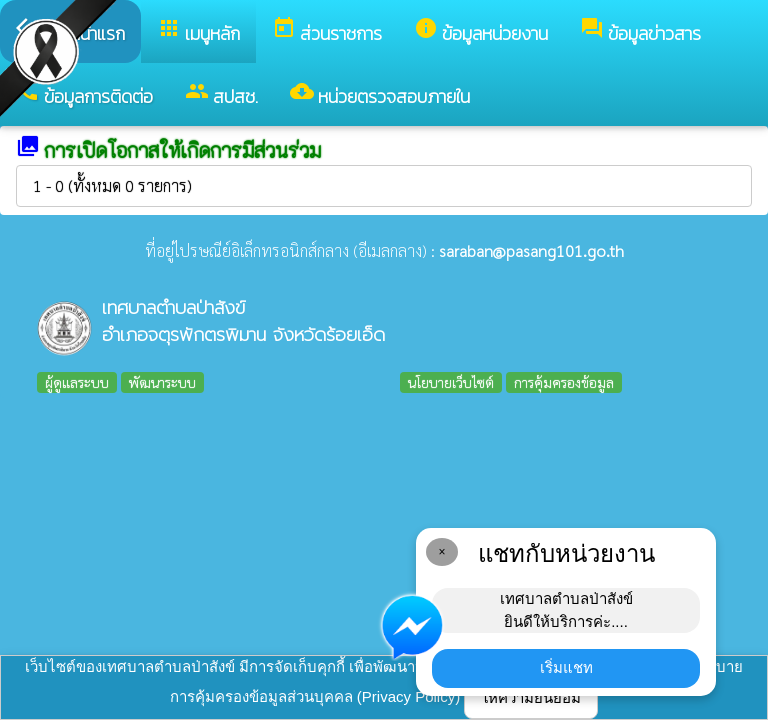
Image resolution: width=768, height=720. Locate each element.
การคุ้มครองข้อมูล (564, 382)
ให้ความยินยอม (531, 697)
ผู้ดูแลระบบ (77, 382)
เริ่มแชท (566, 667)
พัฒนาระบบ (162, 382)
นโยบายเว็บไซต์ (451, 382)
